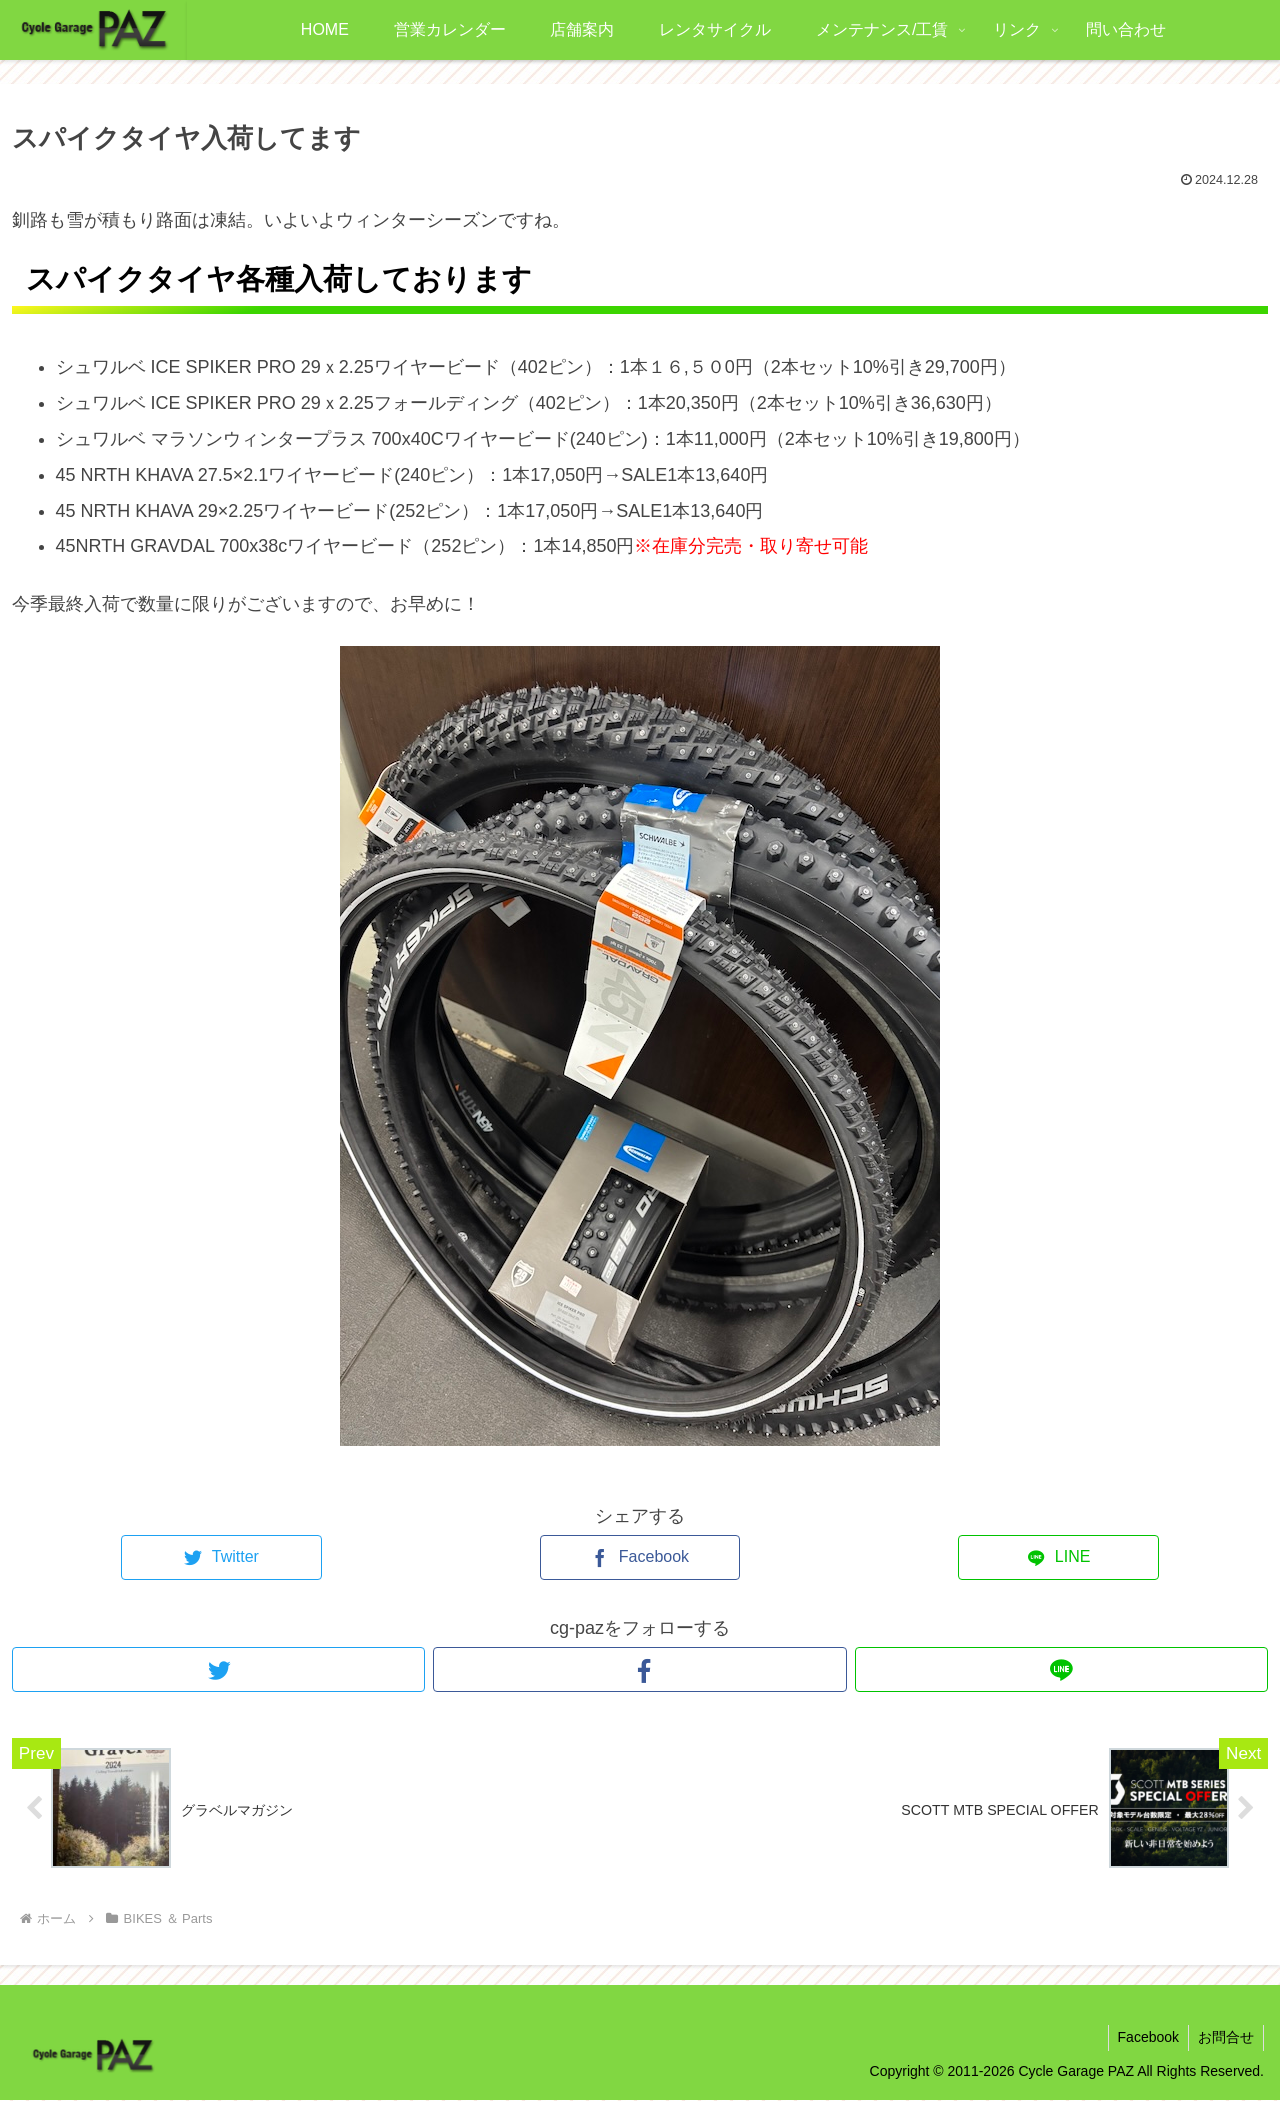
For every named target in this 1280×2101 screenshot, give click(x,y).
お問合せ (1225, 2038)
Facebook (1145, 2038)
